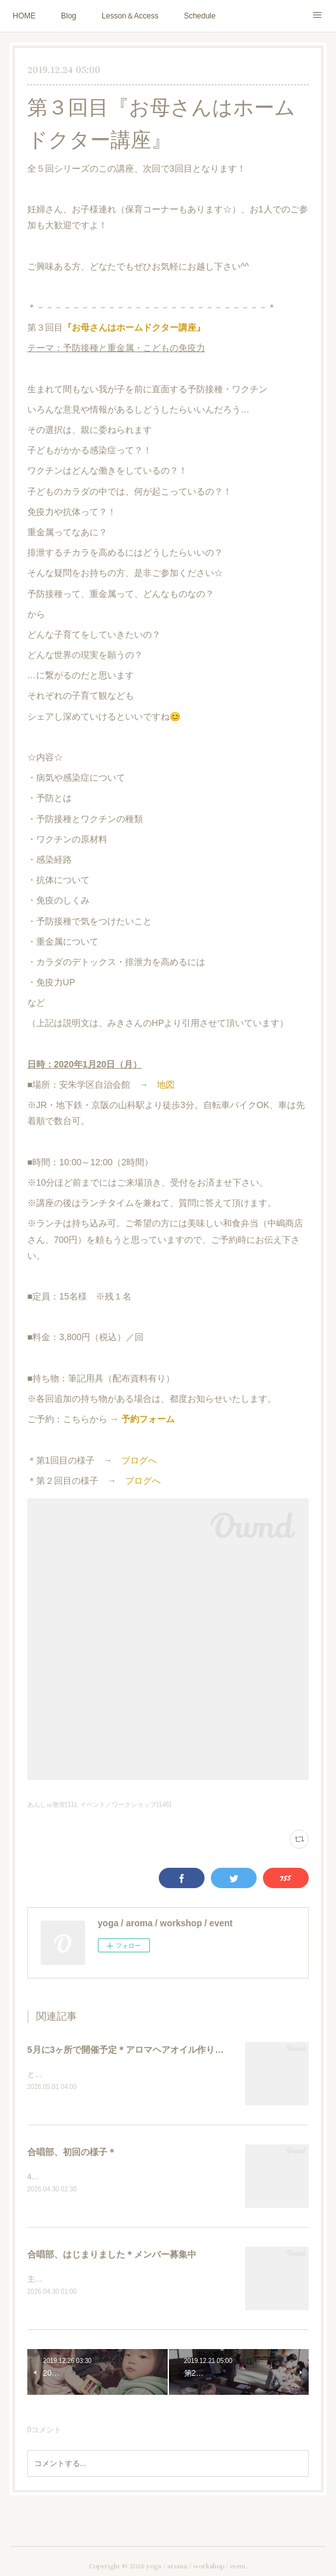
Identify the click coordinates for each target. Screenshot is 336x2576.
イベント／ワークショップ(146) (125, 1804)
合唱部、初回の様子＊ (71, 2153)
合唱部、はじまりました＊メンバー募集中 (111, 2256)
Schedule (199, 15)
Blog (68, 15)
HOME (24, 15)
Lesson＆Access (130, 15)
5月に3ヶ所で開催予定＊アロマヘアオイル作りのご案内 (139, 2050)
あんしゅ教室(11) (52, 1804)
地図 (166, 1084)
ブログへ (139, 1460)
